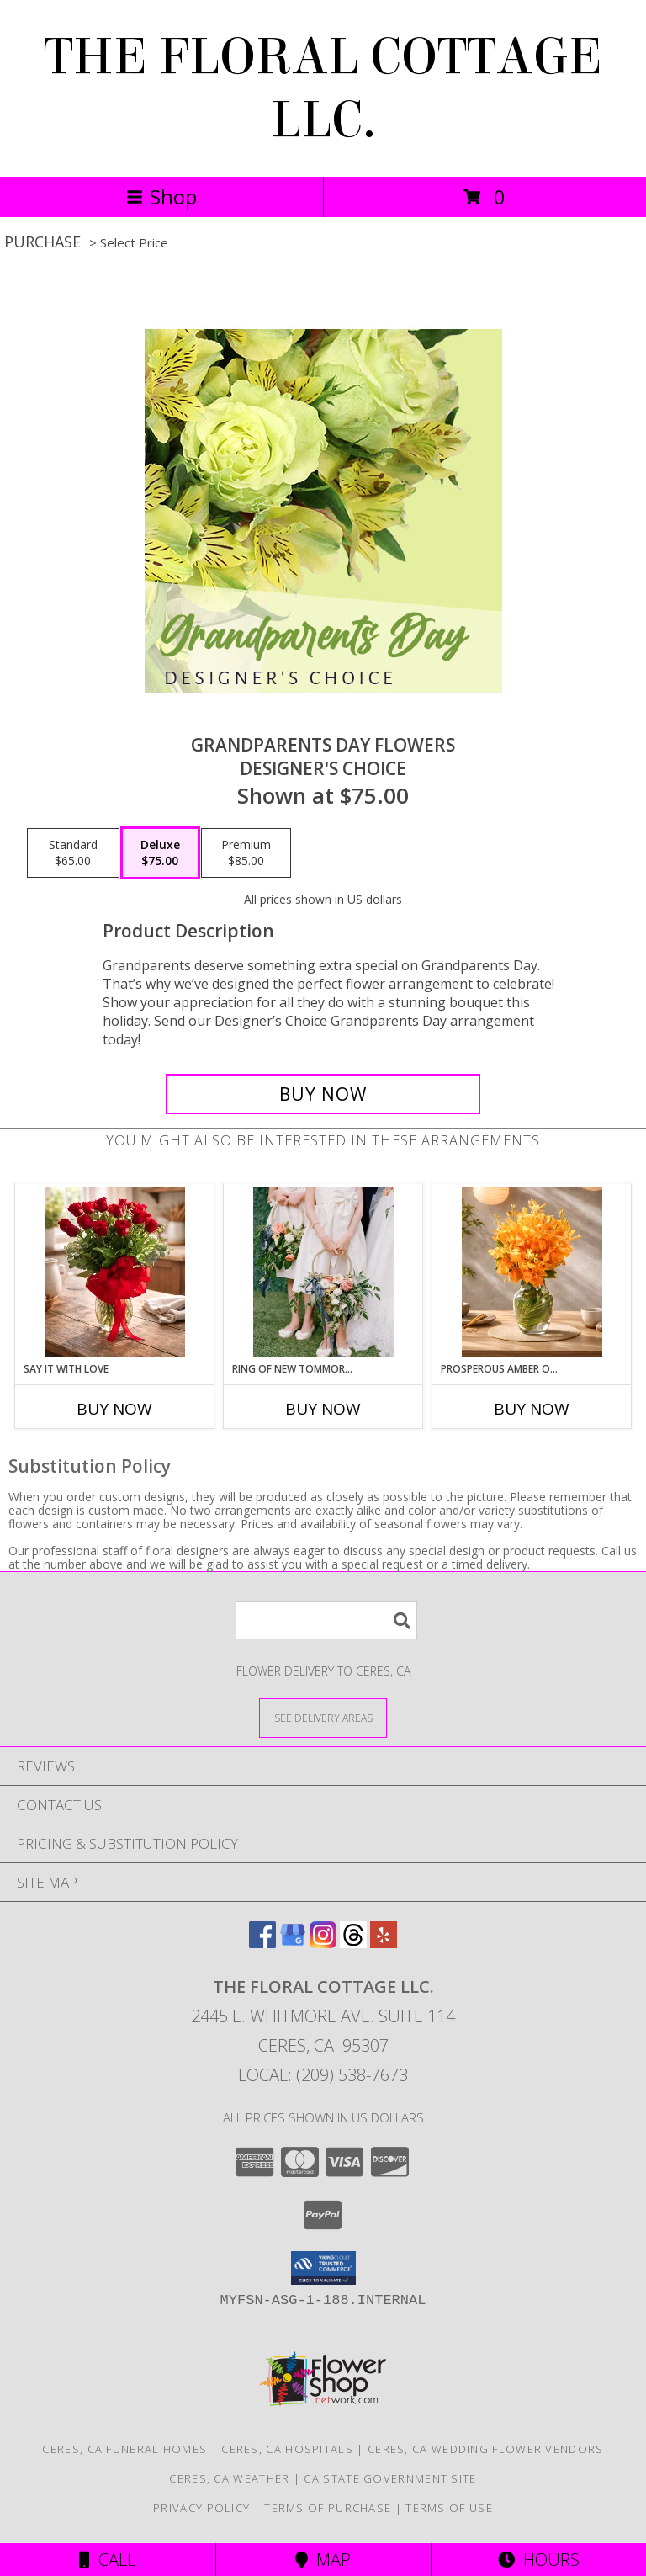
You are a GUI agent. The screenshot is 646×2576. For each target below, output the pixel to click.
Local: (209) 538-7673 (323, 2074)
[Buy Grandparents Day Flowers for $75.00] (323, 1094)
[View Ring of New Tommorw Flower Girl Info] (323, 1272)
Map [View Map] (323, 2559)
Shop (161, 196)
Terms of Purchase (327, 2507)
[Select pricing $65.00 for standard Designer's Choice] (73, 853)
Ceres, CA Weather (229, 2478)
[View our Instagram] (323, 1942)
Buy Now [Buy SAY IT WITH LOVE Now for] (114, 1409)
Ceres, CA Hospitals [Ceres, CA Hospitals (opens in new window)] (287, 2448)
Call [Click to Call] (107, 2559)
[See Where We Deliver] (323, 1717)
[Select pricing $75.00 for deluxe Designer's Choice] (160, 853)
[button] (323, 2268)
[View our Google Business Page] (292, 1942)
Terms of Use (449, 2507)
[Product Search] (326, 1620)
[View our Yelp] (383, 1942)
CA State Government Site (390, 2478)
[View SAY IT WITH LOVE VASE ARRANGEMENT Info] (115, 1272)
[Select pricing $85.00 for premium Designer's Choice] (246, 853)
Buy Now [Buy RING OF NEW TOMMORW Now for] (323, 1409)
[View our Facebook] (262, 1942)
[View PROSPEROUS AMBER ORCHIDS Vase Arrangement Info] (532, 1272)
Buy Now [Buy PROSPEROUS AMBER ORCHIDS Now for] (531, 1409)
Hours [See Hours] (539, 2559)
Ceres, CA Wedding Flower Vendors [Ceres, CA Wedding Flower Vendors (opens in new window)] (486, 2448)
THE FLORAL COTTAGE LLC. (323, 88)
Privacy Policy (201, 2507)
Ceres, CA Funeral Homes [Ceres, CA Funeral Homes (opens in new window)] (124, 2448)
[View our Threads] (353, 1942)
